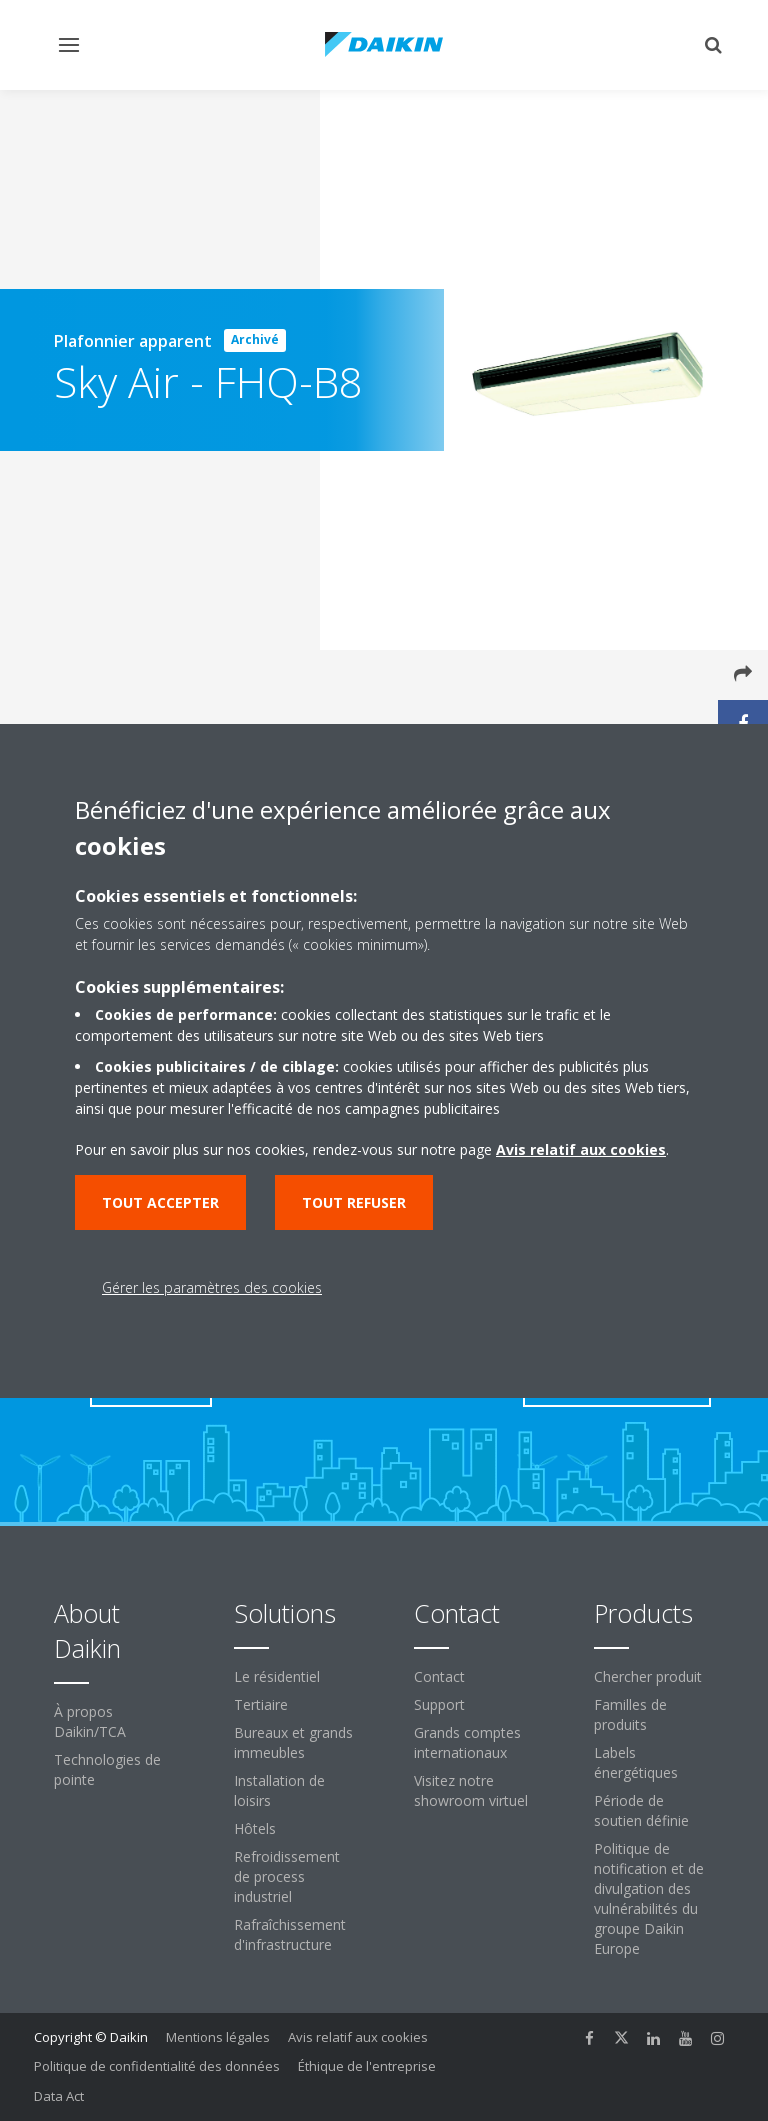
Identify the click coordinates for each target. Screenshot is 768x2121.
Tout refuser (354, 1202)
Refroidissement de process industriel (287, 1876)
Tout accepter (160, 1202)
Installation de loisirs (279, 1790)
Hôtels (255, 1828)
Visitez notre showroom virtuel (471, 1790)
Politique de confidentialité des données (157, 2066)
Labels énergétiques (636, 1762)
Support (439, 1704)
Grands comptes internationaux (467, 1742)
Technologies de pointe (107, 1769)
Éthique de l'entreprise (367, 2066)
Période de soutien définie (641, 1810)
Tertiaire (261, 1704)
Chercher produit (648, 1676)
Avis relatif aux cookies (358, 2037)
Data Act (59, 2096)
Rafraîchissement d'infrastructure (290, 1934)
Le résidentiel (277, 1676)
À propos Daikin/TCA (90, 1721)
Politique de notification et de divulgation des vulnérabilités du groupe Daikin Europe (649, 1898)
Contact (439, 1676)
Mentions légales (218, 2037)
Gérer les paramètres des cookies (212, 1287)
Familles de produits (630, 1714)
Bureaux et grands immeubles (293, 1742)
